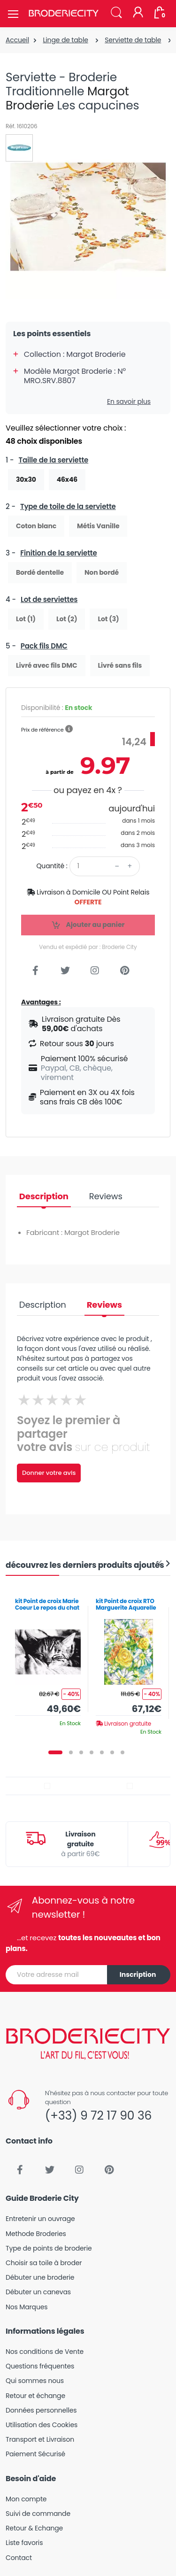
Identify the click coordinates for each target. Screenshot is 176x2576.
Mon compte (26, 2499)
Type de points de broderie (49, 2248)
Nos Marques (26, 2307)
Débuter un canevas (38, 2292)
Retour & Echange (34, 2528)
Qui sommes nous (35, 2380)
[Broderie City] (63, 14)
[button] (116, 13)
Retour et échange (35, 2395)
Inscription (138, 1974)
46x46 (67, 479)
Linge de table (65, 40)
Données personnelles (41, 2410)
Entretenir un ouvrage (40, 2218)
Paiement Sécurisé (35, 2454)
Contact (19, 2557)
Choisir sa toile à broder (44, 2262)
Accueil (17, 40)
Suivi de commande (38, 2513)
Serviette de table (133, 40)
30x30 (26, 479)
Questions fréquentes (40, 2366)
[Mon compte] (138, 13)
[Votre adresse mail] (56, 1974)
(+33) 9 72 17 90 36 (98, 2115)
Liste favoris (24, 2542)
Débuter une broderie (40, 2277)
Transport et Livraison (40, 2439)
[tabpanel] (48, 1659)
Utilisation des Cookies (41, 2424)
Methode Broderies (36, 2233)
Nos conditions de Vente (45, 2351)
